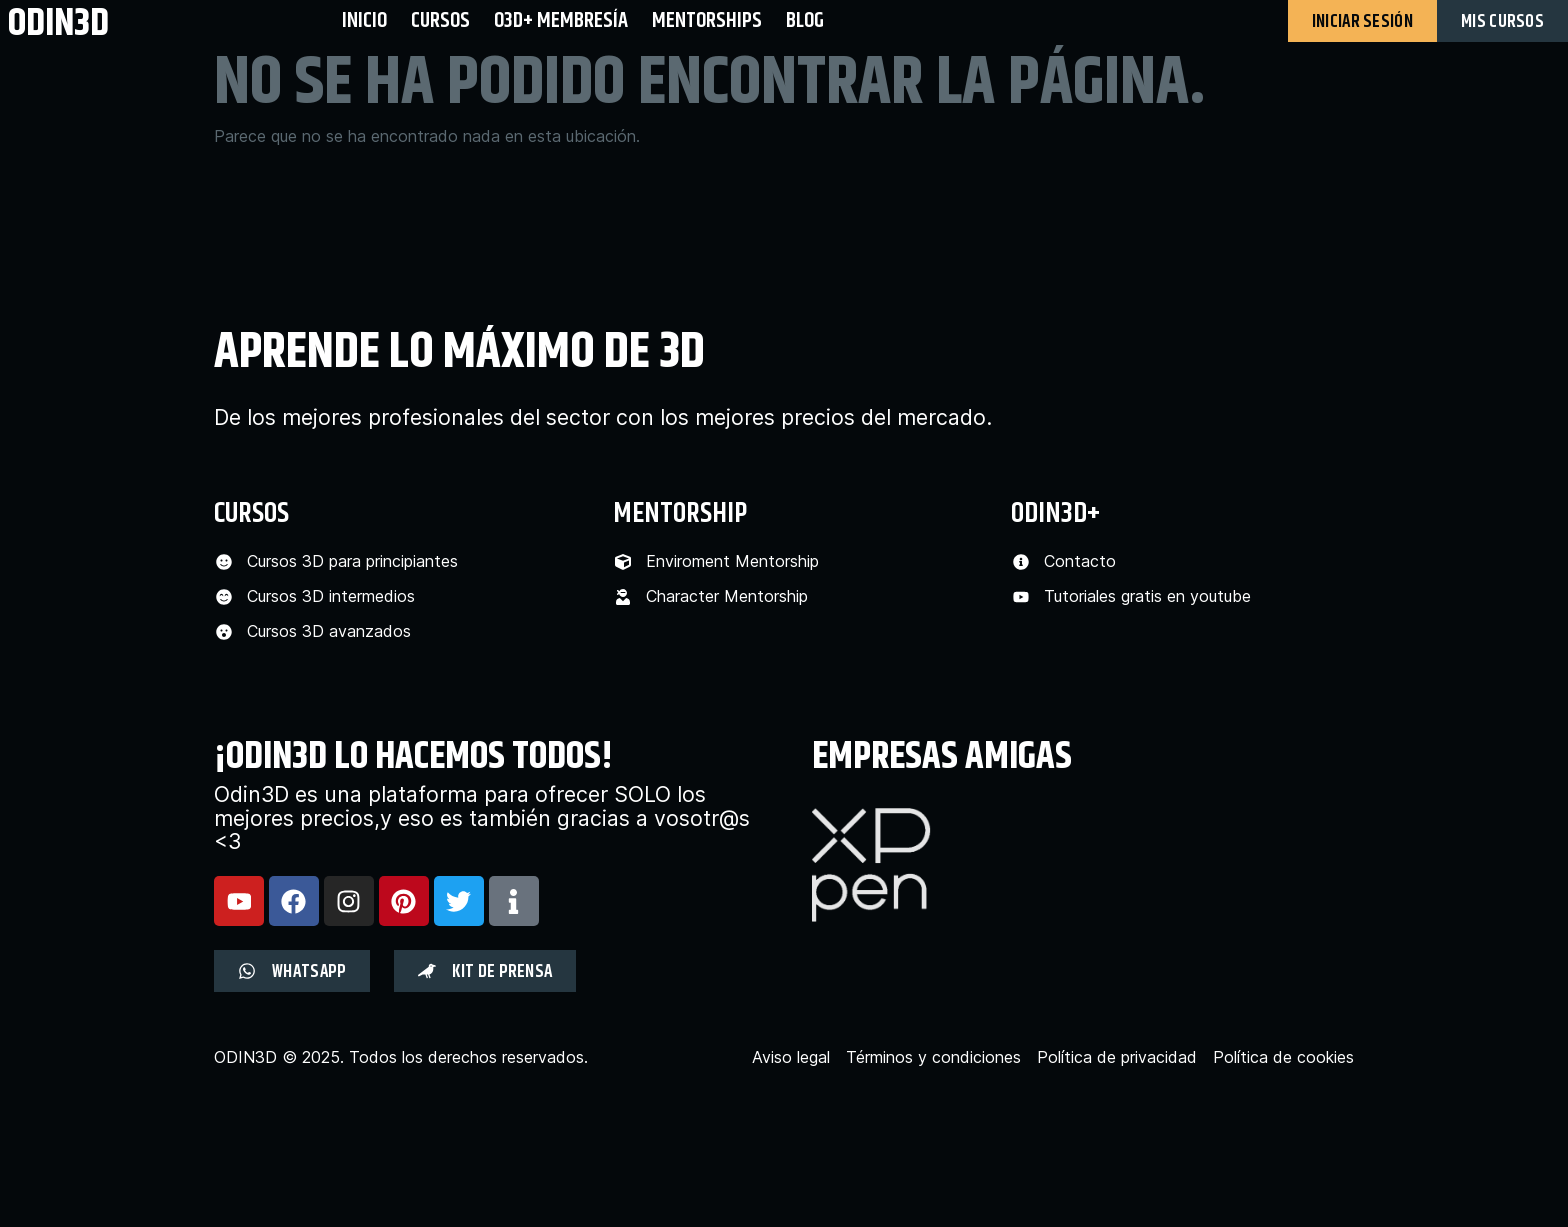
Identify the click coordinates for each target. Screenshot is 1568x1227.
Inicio (364, 20)
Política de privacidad (1117, 1057)
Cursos (440, 20)
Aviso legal (791, 1057)
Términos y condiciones (933, 1057)
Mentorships (707, 20)
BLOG (805, 20)
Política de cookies (1283, 1057)
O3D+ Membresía (561, 20)
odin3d (58, 22)
